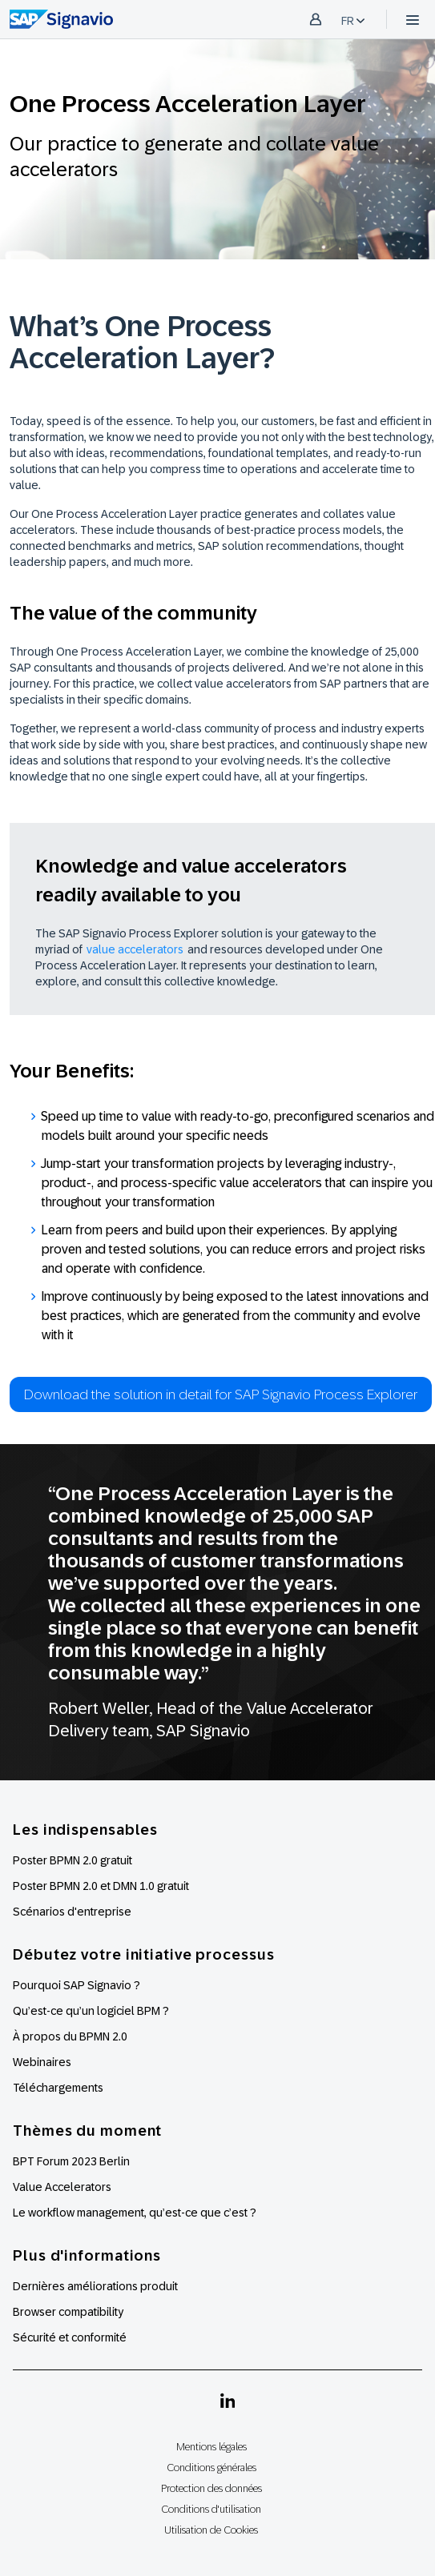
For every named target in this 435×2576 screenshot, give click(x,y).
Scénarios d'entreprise (72, 1911)
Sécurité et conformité (70, 2337)
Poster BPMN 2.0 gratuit (72, 1860)
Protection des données (211, 2488)
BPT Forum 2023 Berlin (71, 2161)
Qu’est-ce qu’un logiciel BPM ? (91, 2010)
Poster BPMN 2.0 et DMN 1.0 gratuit (101, 1886)
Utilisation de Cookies (211, 2530)
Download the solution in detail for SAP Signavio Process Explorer (220, 1394)
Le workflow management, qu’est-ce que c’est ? (134, 2212)
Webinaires (42, 2062)
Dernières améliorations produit (95, 2286)
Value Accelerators (62, 2187)
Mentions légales (211, 2447)
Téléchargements (58, 2087)
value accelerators (135, 949)
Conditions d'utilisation (211, 2509)
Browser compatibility (68, 2311)
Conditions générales (211, 2468)
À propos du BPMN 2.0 (70, 2036)
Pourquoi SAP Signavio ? (76, 1985)
